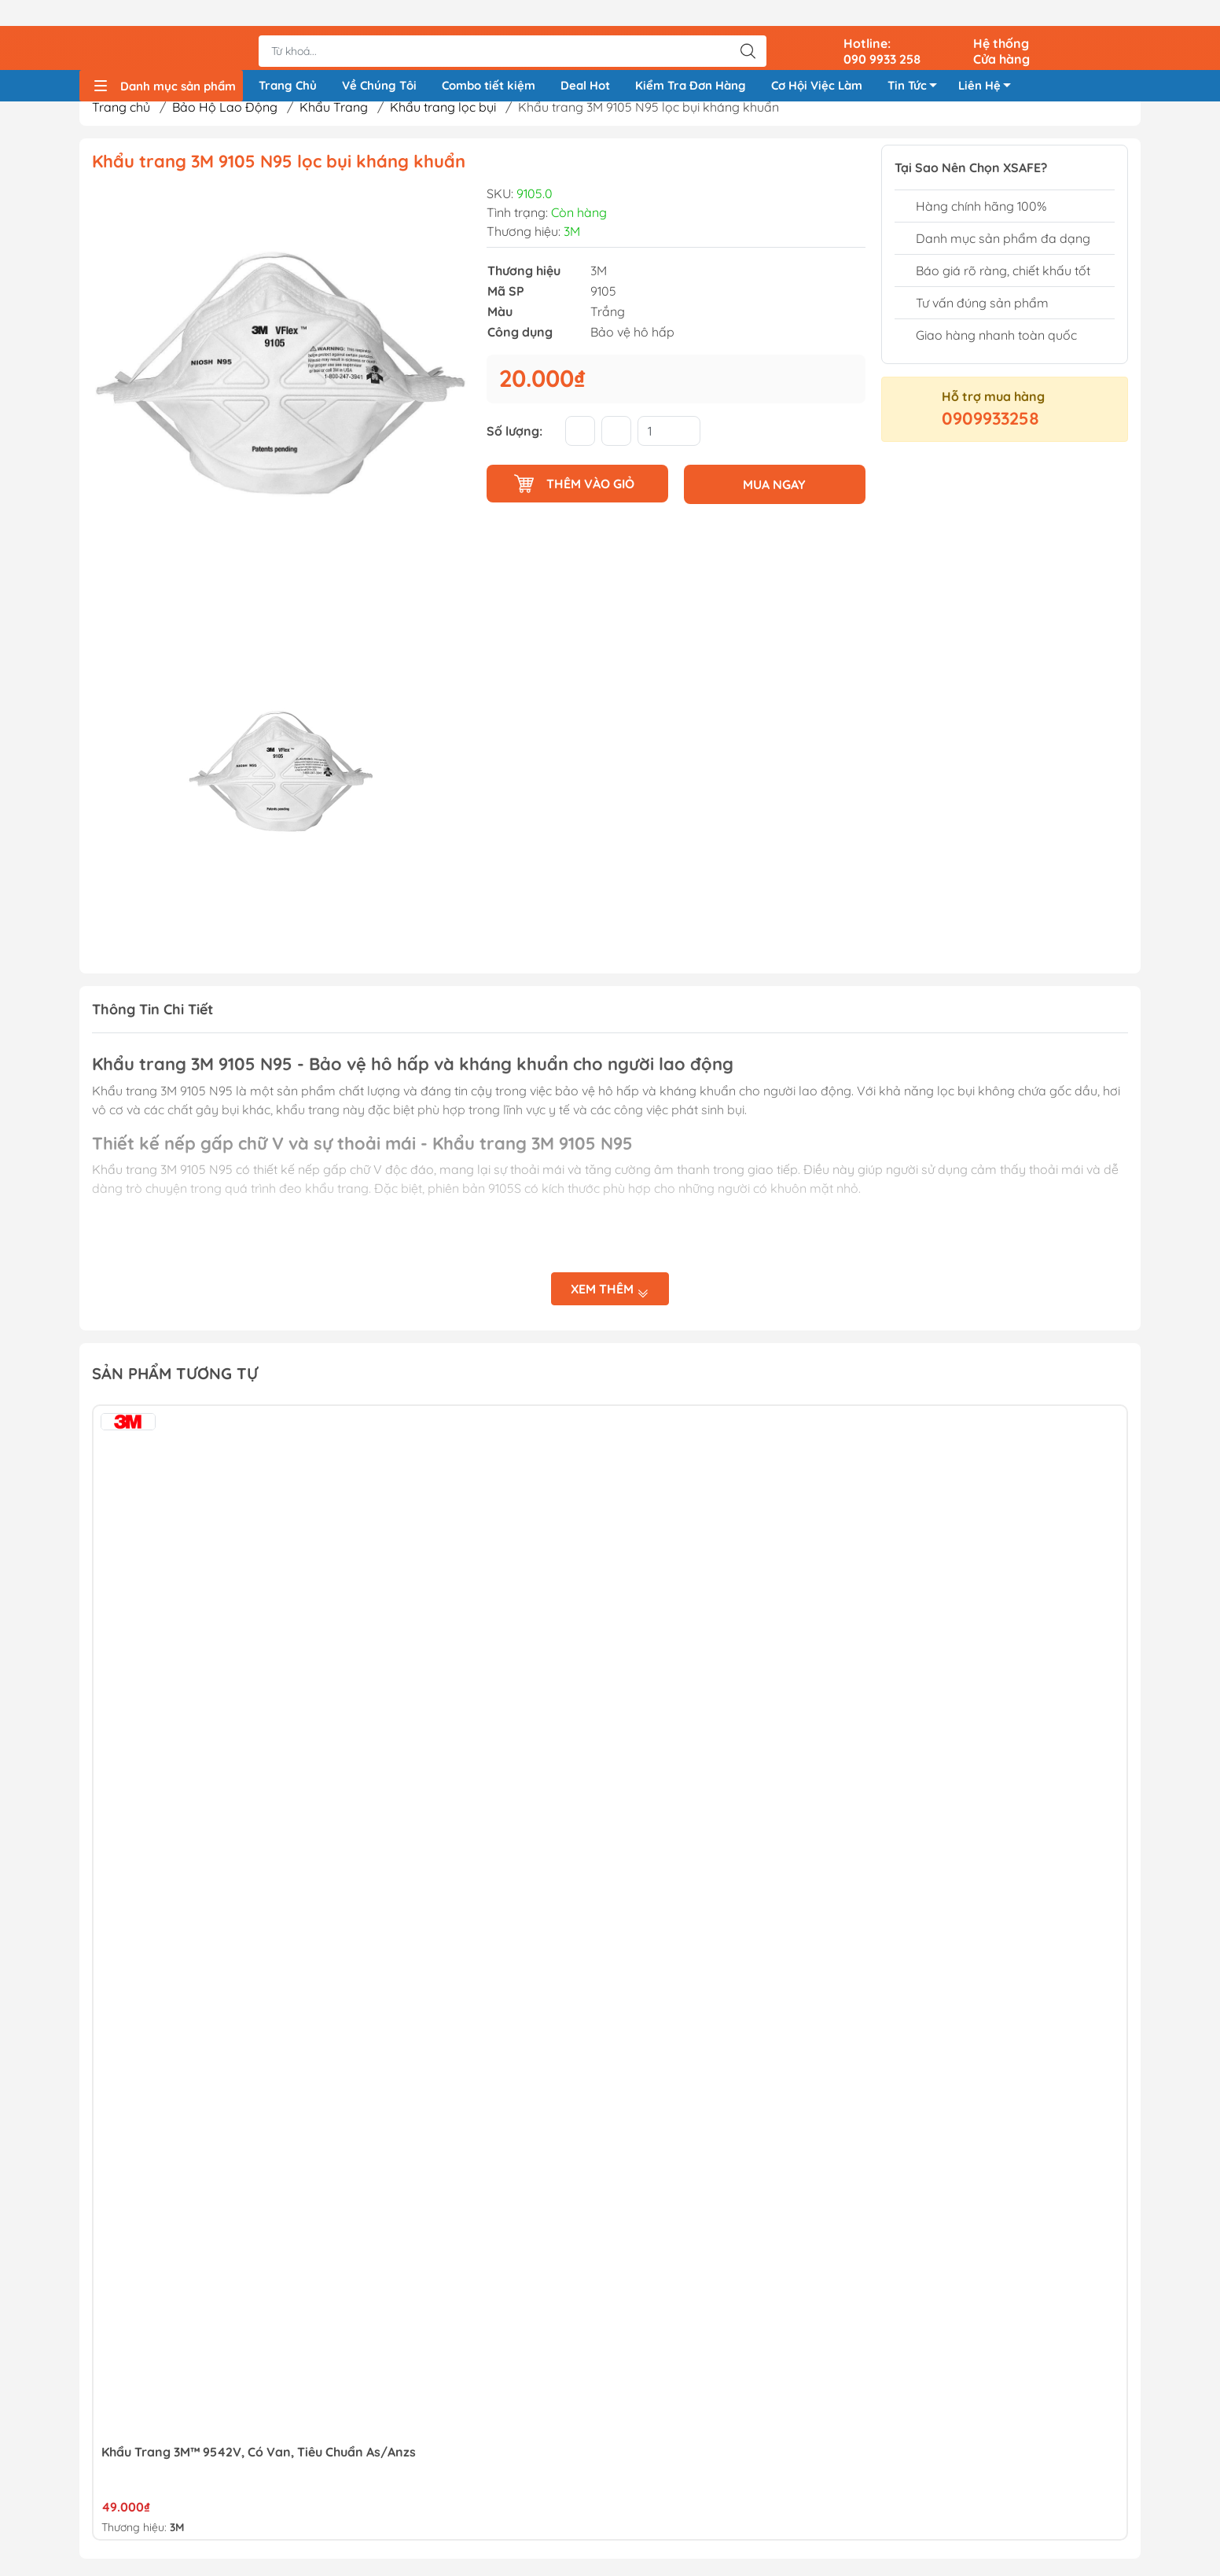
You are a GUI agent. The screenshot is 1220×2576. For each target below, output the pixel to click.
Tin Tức (916, 64)
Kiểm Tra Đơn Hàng (690, 61)
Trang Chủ (288, 61)
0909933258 (990, 424)
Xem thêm (610, 1294)
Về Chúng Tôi (379, 61)
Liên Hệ (989, 64)
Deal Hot (585, 61)
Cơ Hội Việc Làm (816, 61)
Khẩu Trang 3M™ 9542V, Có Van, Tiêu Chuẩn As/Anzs (258, 2456)
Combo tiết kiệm (488, 61)
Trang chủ (121, 112)
